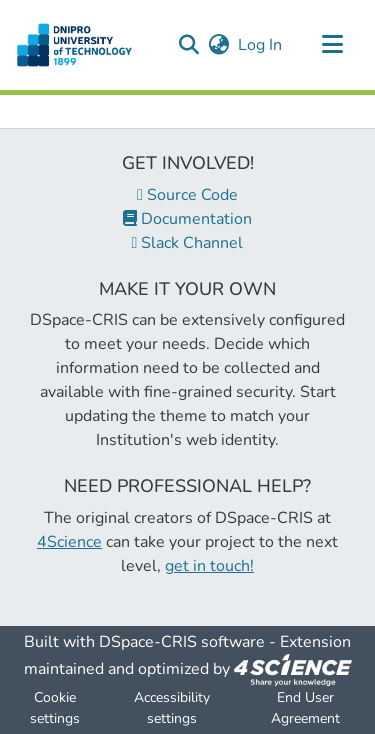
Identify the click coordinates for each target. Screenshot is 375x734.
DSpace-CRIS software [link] (182, 642)
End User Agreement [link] (305, 708)
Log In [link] (261, 45)
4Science (69, 542)
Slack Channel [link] (188, 243)
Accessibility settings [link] (172, 708)
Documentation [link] (187, 219)
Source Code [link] (187, 195)
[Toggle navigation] (332, 45)
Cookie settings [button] (55, 708)
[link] (293, 669)
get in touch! (209, 566)
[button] (188, 45)
